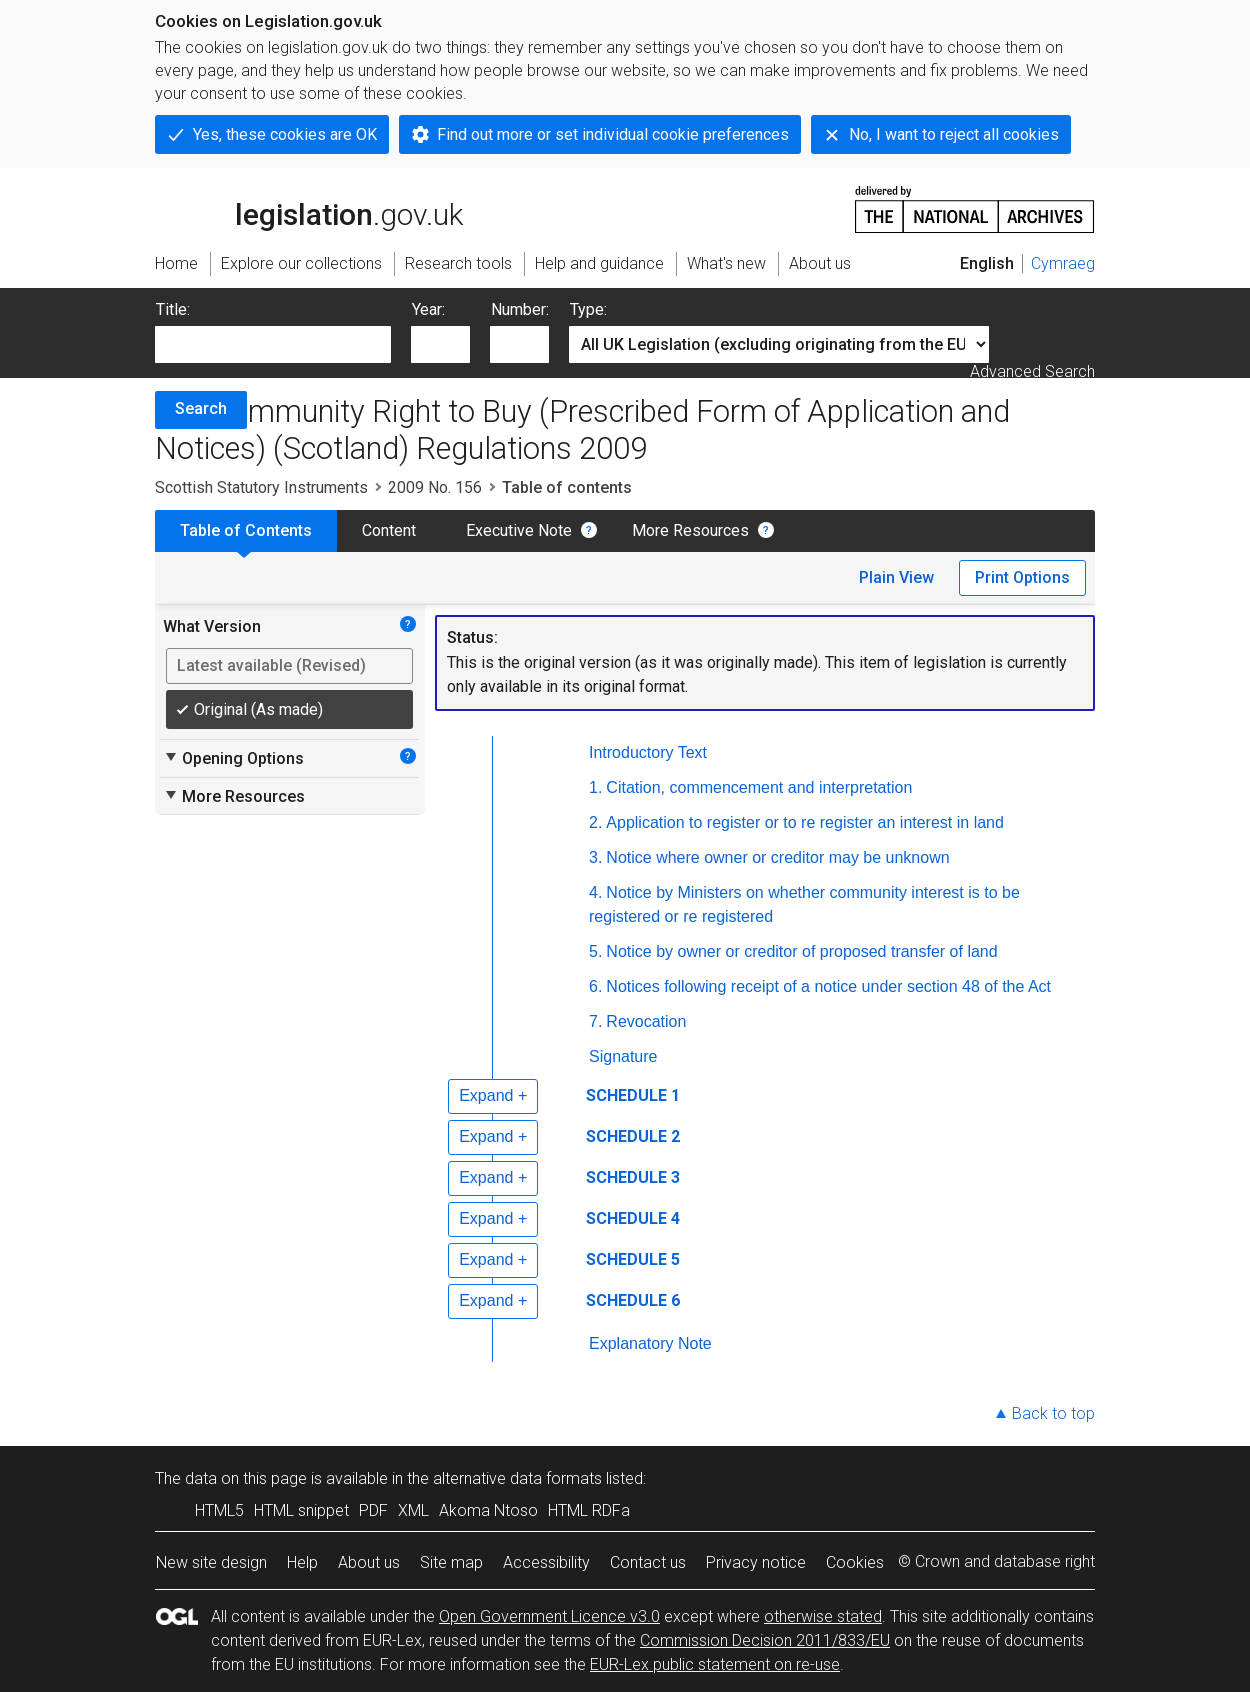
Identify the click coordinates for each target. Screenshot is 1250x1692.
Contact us (648, 1562)
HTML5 (219, 1510)
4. (595, 892)
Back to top (1053, 1413)
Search (201, 408)
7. (595, 1021)
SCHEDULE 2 (633, 1136)
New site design (211, 1562)
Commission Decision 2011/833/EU (765, 1640)
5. (595, 951)
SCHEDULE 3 (633, 1177)
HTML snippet (301, 1510)
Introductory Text (648, 752)
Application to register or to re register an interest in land (805, 822)
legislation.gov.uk (309, 208)
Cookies (855, 1562)
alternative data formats (517, 1478)
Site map (451, 1562)
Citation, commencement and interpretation (759, 787)
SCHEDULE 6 (633, 1300)
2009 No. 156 (435, 487)
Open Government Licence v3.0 (549, 1616)
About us (369, 1562)
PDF (373, 1510)
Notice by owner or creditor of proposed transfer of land (801, 951)
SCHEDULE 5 (633, 1259)
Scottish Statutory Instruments (261, 487)
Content (389, 530)
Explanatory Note (650, 1343)
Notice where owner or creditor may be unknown (777, 857)
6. (595, 986)
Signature (623, 1056)
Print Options (1022, 577)
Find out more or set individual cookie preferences (613, 134)
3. (595, 857)
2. (595, 822)
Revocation (646, 1021)
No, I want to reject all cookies (954, 134)
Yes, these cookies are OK (285, 134)
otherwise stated (823, 1616)
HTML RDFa (589, 1510)
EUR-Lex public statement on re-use (715, 1664)
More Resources (690, 530)
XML (413, 1510)
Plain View (896, 577)
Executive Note (519, 530)
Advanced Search (1032, 371)
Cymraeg (1063, 263)
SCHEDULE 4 (633, 1218)
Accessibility (546, 1562)
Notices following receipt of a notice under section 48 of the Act (828, 986)
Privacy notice (756, 1562)
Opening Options (233, 758)
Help (302, 1562)
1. (595, 787)
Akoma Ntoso (488, 1510)
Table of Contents (246, 530)
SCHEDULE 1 (633, 1095)
